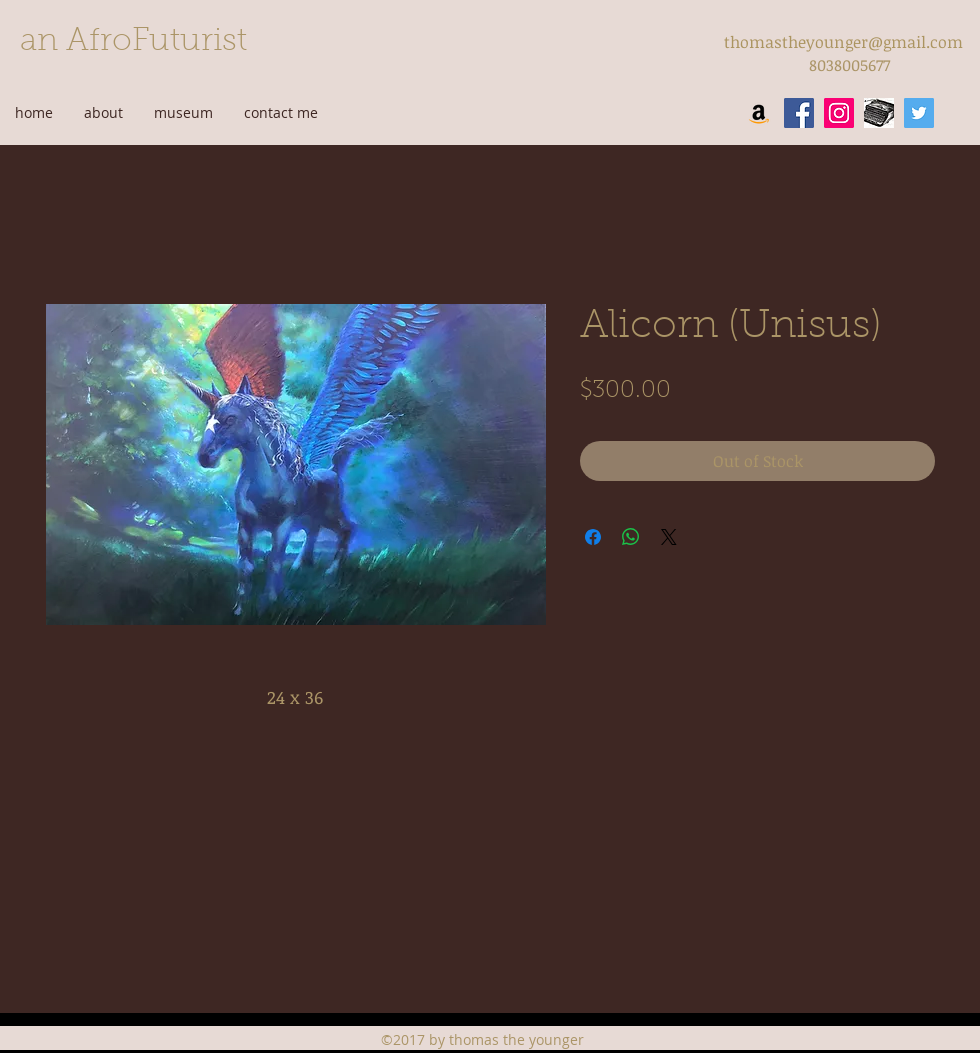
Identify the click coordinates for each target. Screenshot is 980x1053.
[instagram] (839, 113)
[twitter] (919, 113)
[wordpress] (879, 113)
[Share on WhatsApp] (631, 537)
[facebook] (799, 113)
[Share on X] (669, 537)
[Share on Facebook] (593, 537)
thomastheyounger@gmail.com (843, 42)
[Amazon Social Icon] (759, 113)
